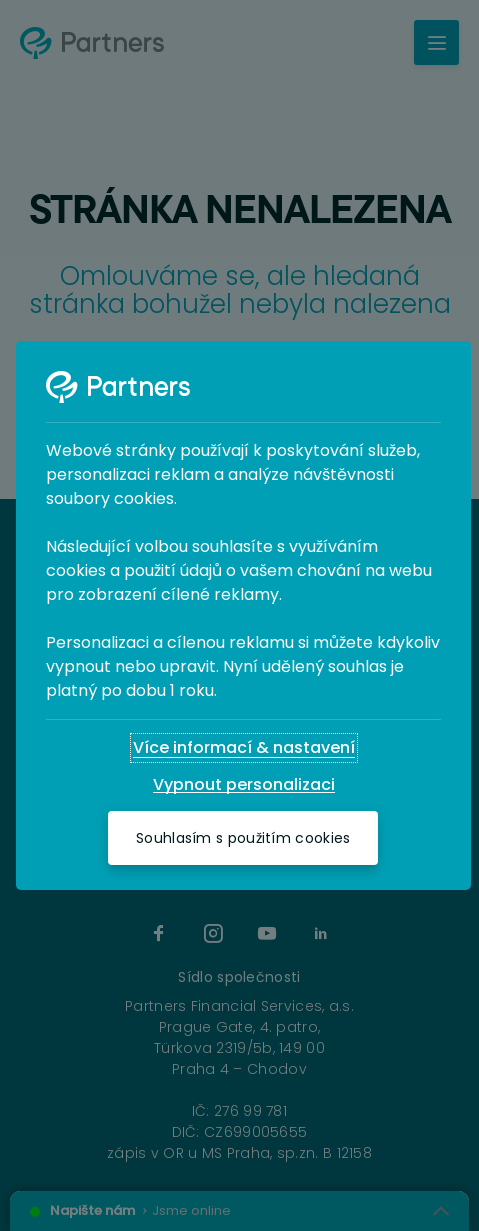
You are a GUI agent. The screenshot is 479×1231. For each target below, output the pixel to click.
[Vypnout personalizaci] (244, 785)
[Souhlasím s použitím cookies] (243, 838)
